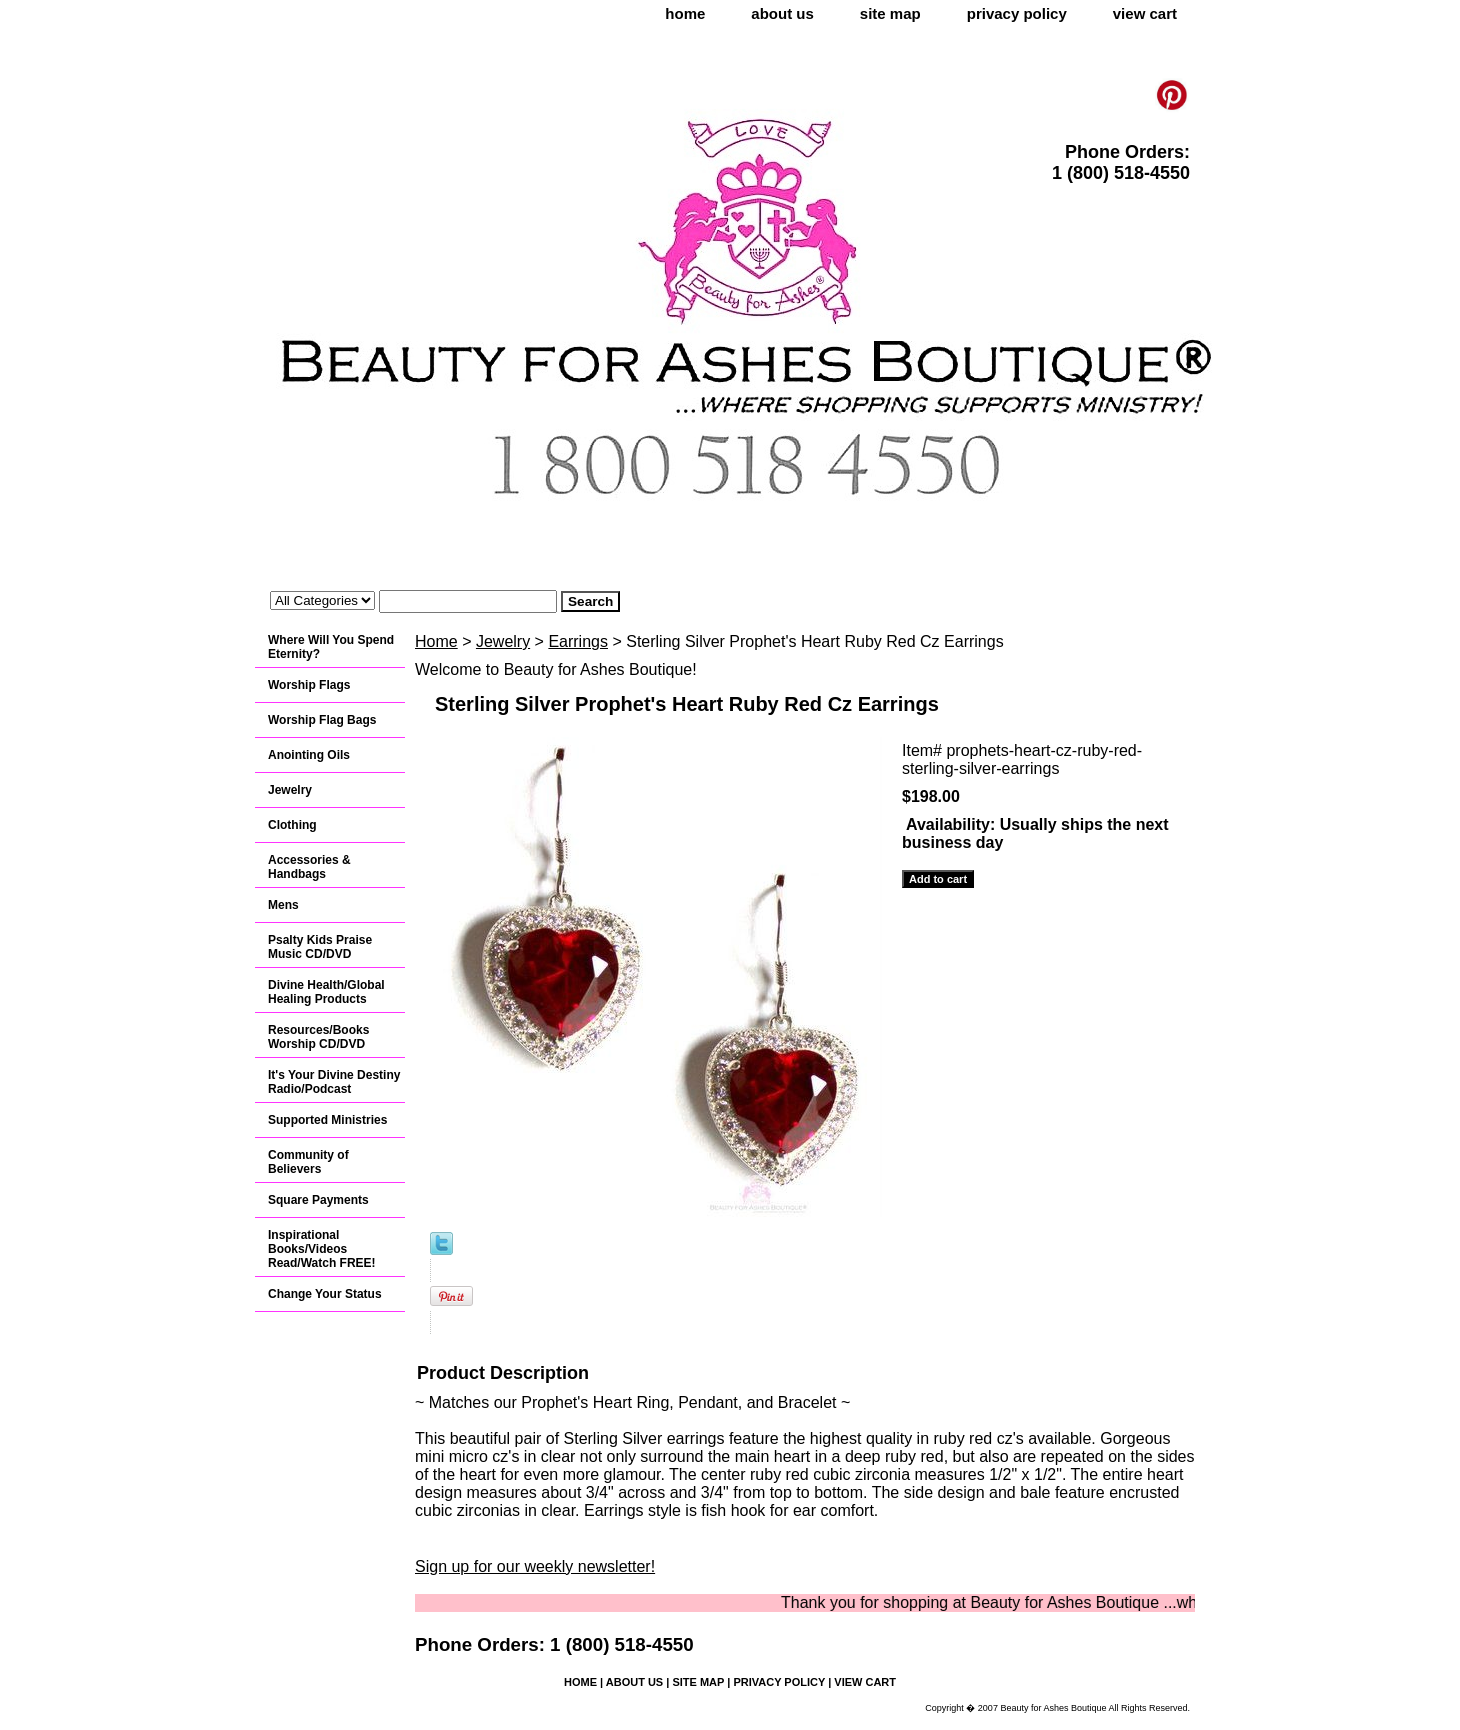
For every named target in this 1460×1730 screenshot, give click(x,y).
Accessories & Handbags (309, 867)
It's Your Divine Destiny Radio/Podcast (334, 1082)
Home (436, 641)
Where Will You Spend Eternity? (331, 647)
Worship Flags (309, 685)
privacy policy (1017, 13)
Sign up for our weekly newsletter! (535, 1566)
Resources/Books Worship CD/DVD (318, 1037)
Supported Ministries (327, 1120)
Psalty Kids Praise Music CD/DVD (320, 947)
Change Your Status (325, 1294)
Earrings (578, 641)
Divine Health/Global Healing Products (326, 992)
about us (782, 13)
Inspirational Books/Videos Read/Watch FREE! (322, 1249)
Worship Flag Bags (322, 720)
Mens (283, 905)
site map (890, 13)
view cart (1145, 13)
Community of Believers (308, 1162)
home (685, 13)
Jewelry (503, 641)
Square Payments (318, 1200)
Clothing (292, 825)
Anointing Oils (309, 755)
